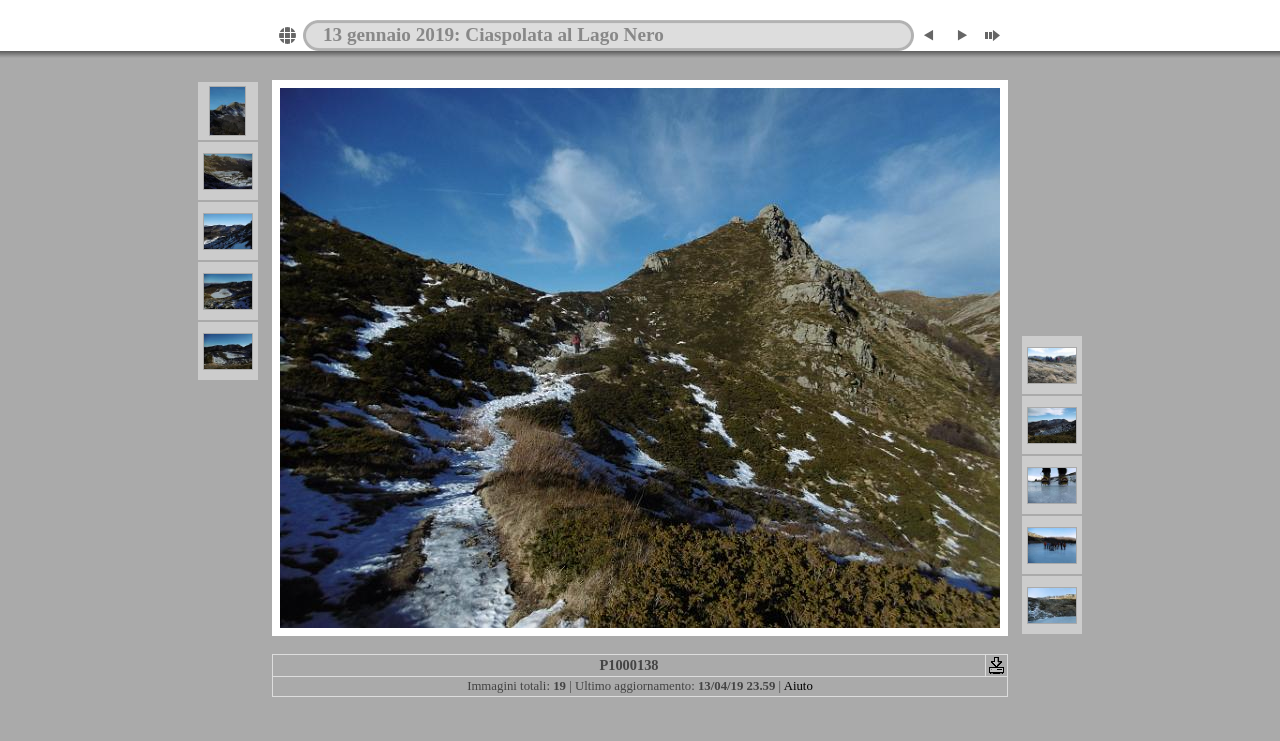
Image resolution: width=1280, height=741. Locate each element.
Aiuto (798, 686)
